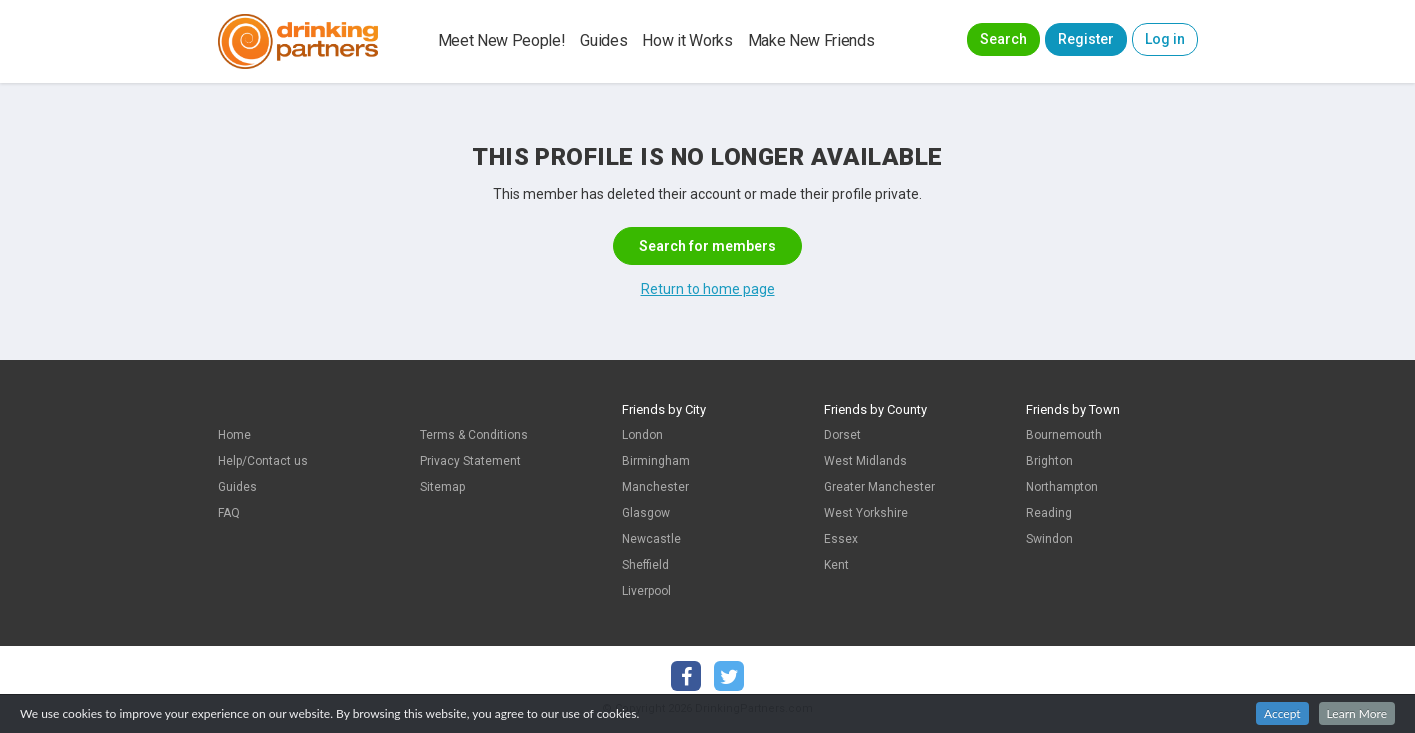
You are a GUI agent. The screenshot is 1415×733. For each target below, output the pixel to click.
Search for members (707, 246)
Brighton (1049, 461)
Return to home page (708, 289)
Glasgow (646, 513)
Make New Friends (811, 40)
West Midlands (865, 461)
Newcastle (651, 539)
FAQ (229, 513)
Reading (1049, 513)
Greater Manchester (879, 487)
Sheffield (645, 565)
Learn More (1357, 713)
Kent (836, 565)
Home (234, 435)
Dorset (842, 435)
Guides (603, 40)
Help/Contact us (263, 461)
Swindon (1049, 539)
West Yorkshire (866, 513)
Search (1003, 39)
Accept (1282, 713)
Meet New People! (502, 40)
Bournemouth (1064, 435)
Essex (841, 539)
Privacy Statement (470, 461)
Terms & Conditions (474, 435)
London (642, 435)
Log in (1165, 39)
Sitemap (442, 487)
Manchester (655, 487)
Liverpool (646, 591)
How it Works (687, 40)
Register (1086, 39)
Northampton (1062, 487)
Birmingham (656, 461)
